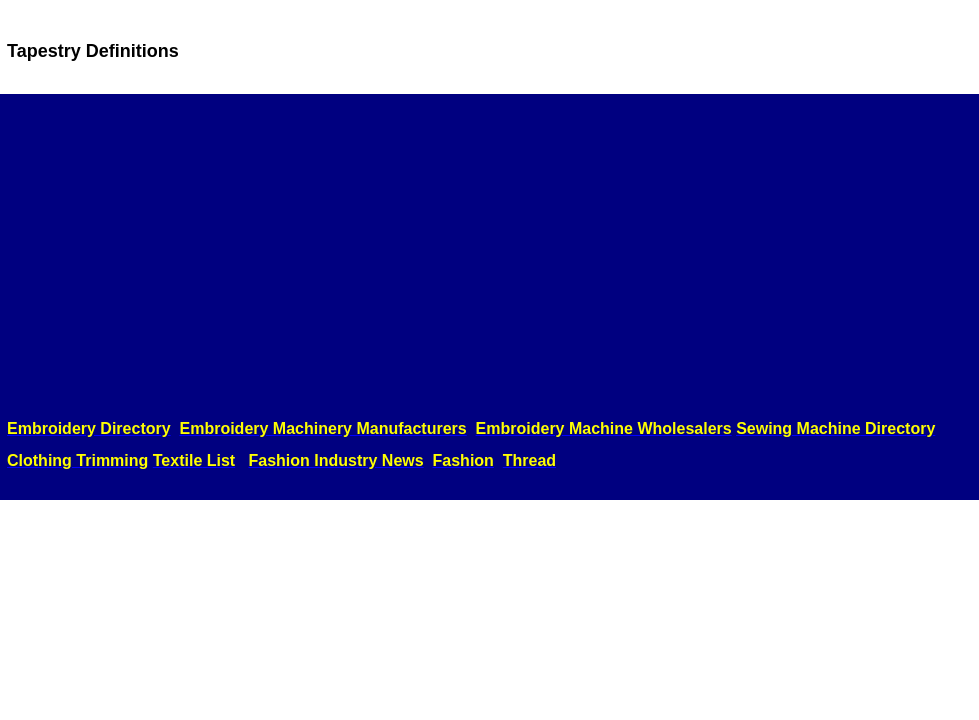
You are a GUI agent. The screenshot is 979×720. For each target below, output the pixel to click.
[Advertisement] (489, 257)
